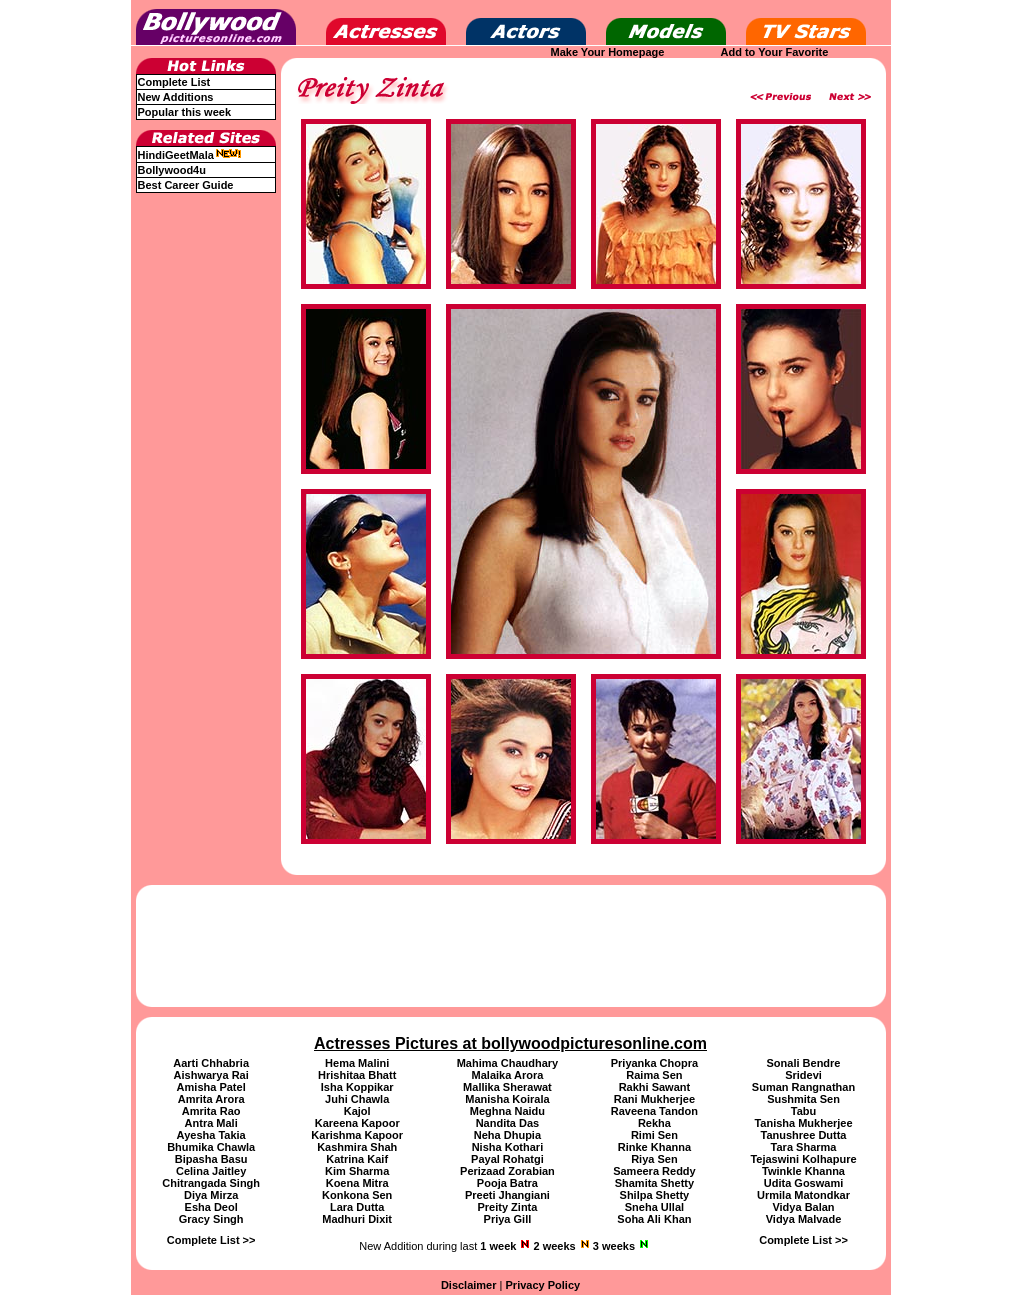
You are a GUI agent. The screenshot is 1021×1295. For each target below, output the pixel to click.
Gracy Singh (211, 1219)
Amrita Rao (211, 1111)
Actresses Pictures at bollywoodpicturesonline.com (510, 1043)
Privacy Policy (543, 1285)
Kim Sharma (357, 1171)
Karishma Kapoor (357, 1135)
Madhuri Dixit (357, 1219)
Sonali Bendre (804, 1063)
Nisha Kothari (508, 1147)
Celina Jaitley (211, 1171)
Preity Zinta (507, 1207)
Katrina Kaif (357, 1159)
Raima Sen (654, 1075)
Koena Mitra (357, 1183)
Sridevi (803, 1075)
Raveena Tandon (654, 1111)
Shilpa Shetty (655, 1195)
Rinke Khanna (654, 1147)
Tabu (803, 1111)
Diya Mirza (211, 1195)
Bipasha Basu (211, 1159)
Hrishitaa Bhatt (357, 1075)
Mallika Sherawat (507, 1087)
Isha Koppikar (357, 1087)
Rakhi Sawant (655, 1087)
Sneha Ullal (654, 1207)
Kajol (357, 1111)
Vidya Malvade (804, 1219)
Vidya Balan (803, 1207)
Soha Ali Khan (654, 1219)
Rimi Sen (654, 1135)
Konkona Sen (357, 1195)
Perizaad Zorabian (507, 1171)
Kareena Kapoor (357, 1123)
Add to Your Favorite (775, 52)
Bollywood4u (172, 170)
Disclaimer (469, 1285)
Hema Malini (357, 1063)
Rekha (654, 1123)
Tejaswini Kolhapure (803, 1159)
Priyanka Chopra (654, 1063)
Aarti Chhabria (211, 1063)
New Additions (176, 97)
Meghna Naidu (507, 1111)
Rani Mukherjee (654, 1099)
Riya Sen (654, 1159)
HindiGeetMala (190, 155)
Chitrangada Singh (211, 1183)
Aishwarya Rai (211, 1075)
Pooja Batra (507, 1183)
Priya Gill (508, 1219)
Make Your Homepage (608, 52)
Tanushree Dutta (804, 1135)
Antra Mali (211, 1123)
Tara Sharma (804, 1147)
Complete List (174, 82)
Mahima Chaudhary (507, 1063)
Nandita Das (508, 1123)
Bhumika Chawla (211, 1147)
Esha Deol (211, 1207)
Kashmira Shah (357, 1147)
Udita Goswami (803, 1183)
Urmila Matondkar (803, 1195)
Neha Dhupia (507, 1135)
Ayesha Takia (211, 1135)
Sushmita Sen (803, 1099)
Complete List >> (211, 1240)
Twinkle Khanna (803, 1171)
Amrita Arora (211, 1099)
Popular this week (185, 112)
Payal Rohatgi (507, 1159)
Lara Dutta (357, 1207)
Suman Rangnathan (803, 1087)
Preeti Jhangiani (507, 1195)
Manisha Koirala (507, 1099)
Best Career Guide (186, 185)
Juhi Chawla (357, 1099)
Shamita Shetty (654, 1183)
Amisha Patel (211, 1087)
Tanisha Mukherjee (803, 1123)
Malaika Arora (508, 1075)
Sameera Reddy (654, 1171)
